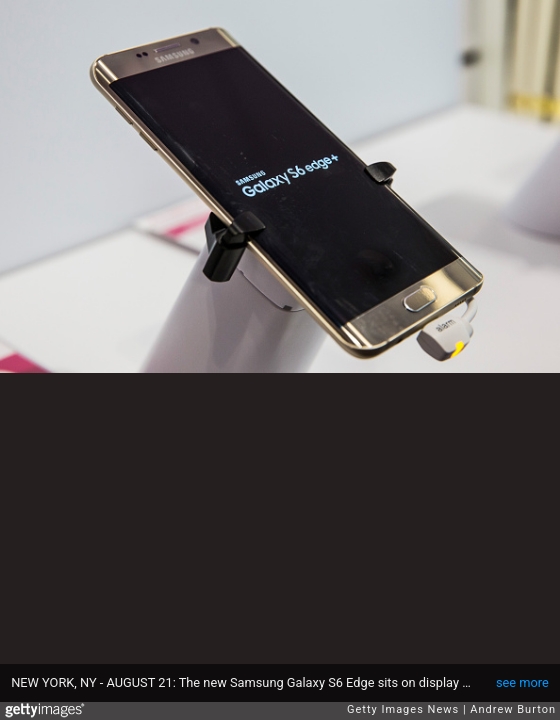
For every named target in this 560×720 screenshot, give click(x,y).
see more (522, 682)
